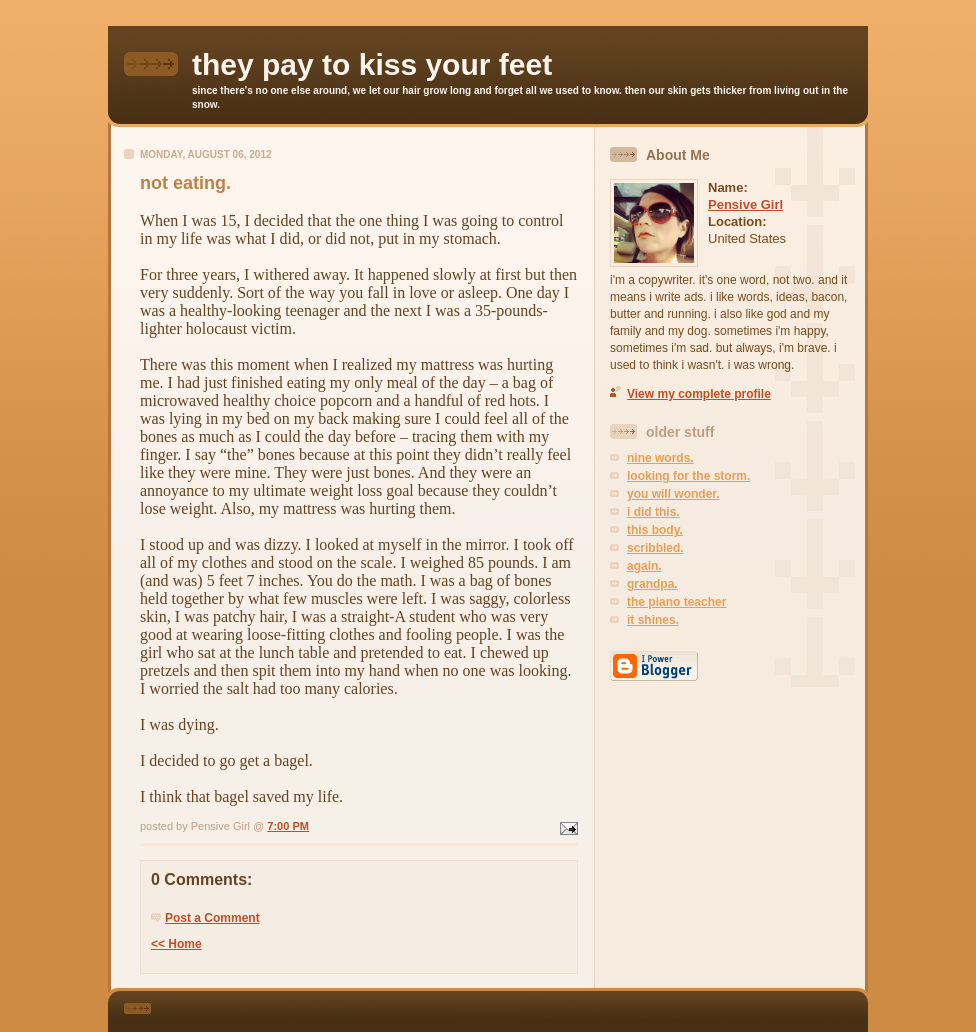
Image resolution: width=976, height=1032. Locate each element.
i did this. (653, 512)
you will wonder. (673, 494)
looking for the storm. (688, 476)
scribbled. (655, 548)
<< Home (176, 944)
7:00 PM (288, 826)
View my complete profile (699, 394)
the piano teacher (676, 602)
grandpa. (652, 584)
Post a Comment (212, 918)
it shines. (653, 620)
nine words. (660, 458)
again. (644, 566)
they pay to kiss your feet (372, 64)
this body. (655, 530)
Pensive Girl (745, 204)
